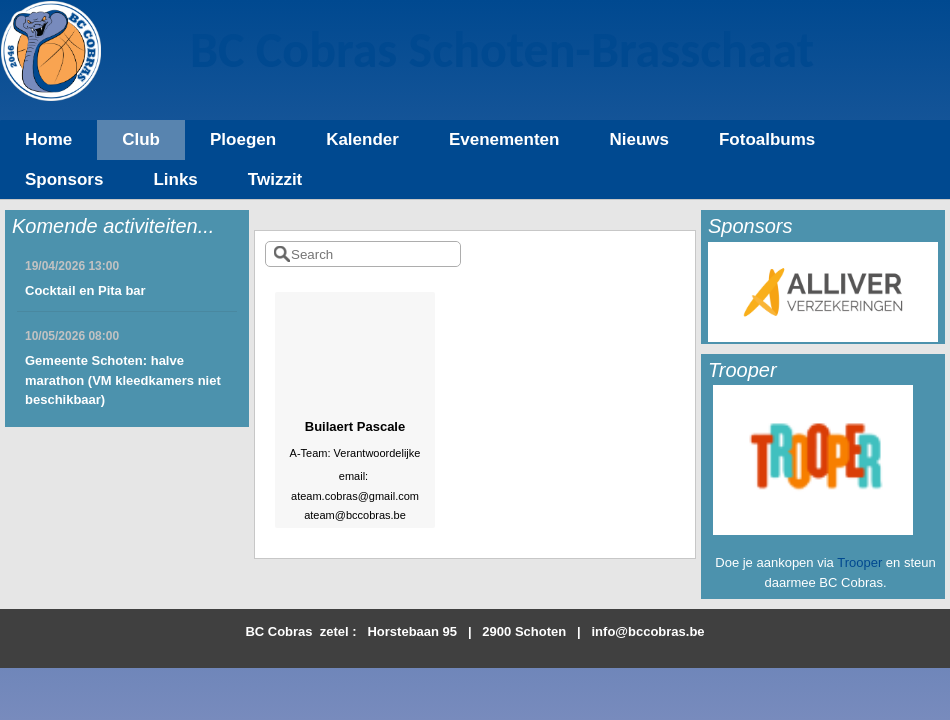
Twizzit (275, 179)
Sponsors (64, 179)
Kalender (362, 139)
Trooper (859, 562)
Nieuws (639, 139)
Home (48, 139)
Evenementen (504, 139)
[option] (823, 292)
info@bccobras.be (648, 631)
